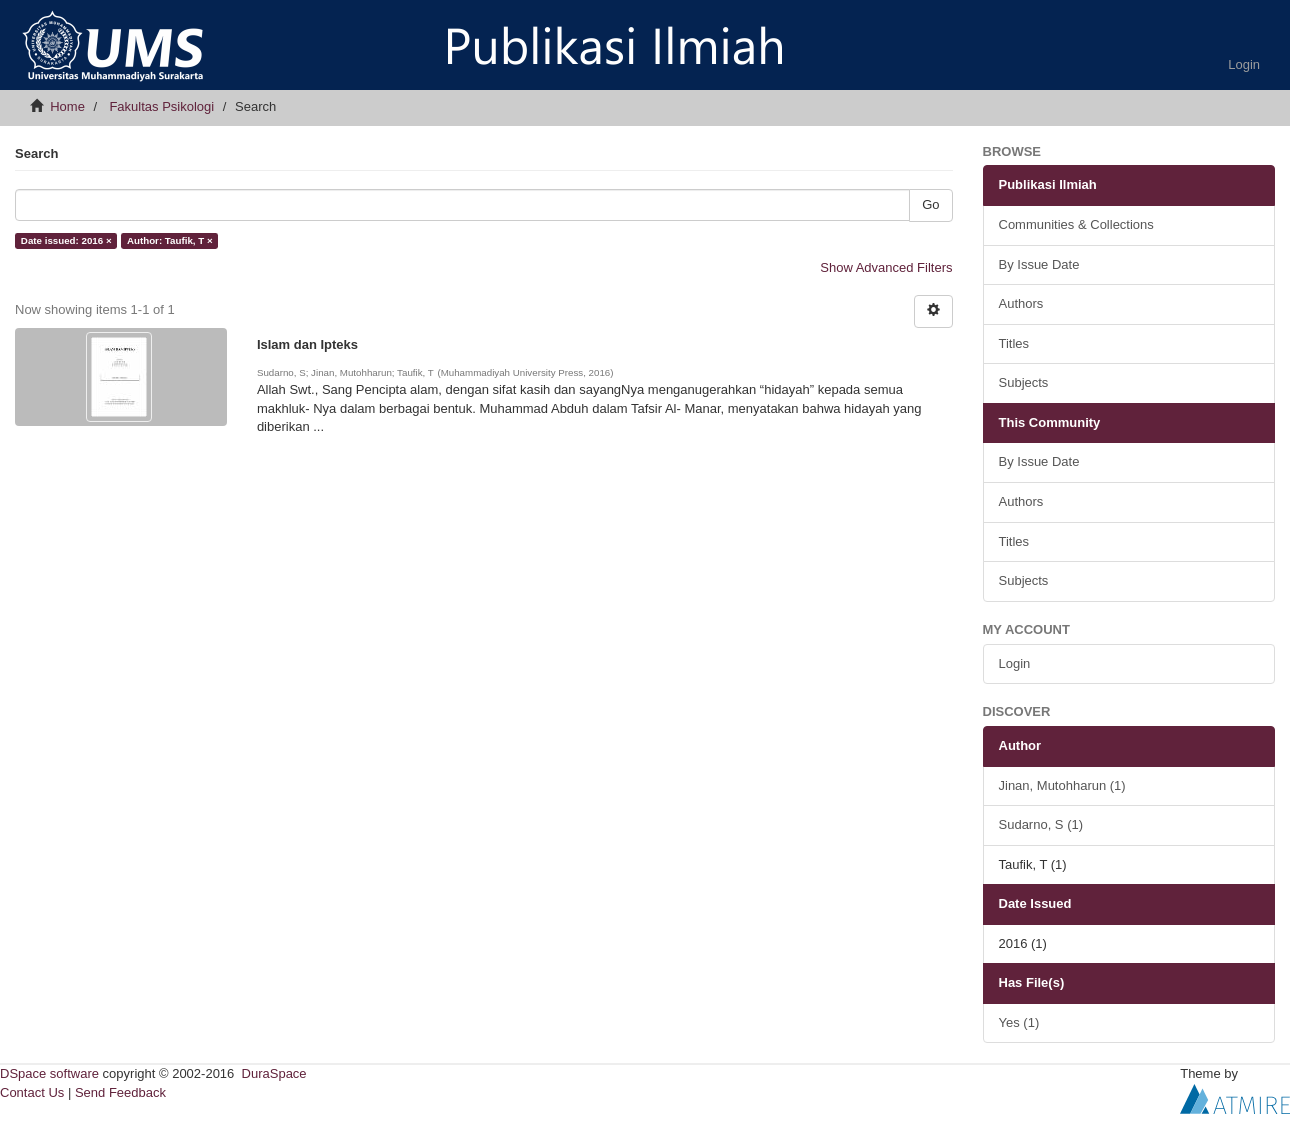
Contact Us (32, 1092)
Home (67, 106)
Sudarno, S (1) (1041, 824)
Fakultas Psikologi (161, 106)
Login (1015, 663)
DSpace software (49, 1073)
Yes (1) (1019, 1022)
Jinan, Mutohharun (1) (1062, 785)
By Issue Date (1039, 264)
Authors (1021, 303)
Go (930, 204)
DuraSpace (274, 1073)
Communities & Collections (1076, 224)
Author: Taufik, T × (170, 240)
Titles (1014, 343)
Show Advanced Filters (886, 267)
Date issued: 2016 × (66, 240)
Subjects (1024, 382)
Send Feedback (120, 1092)
